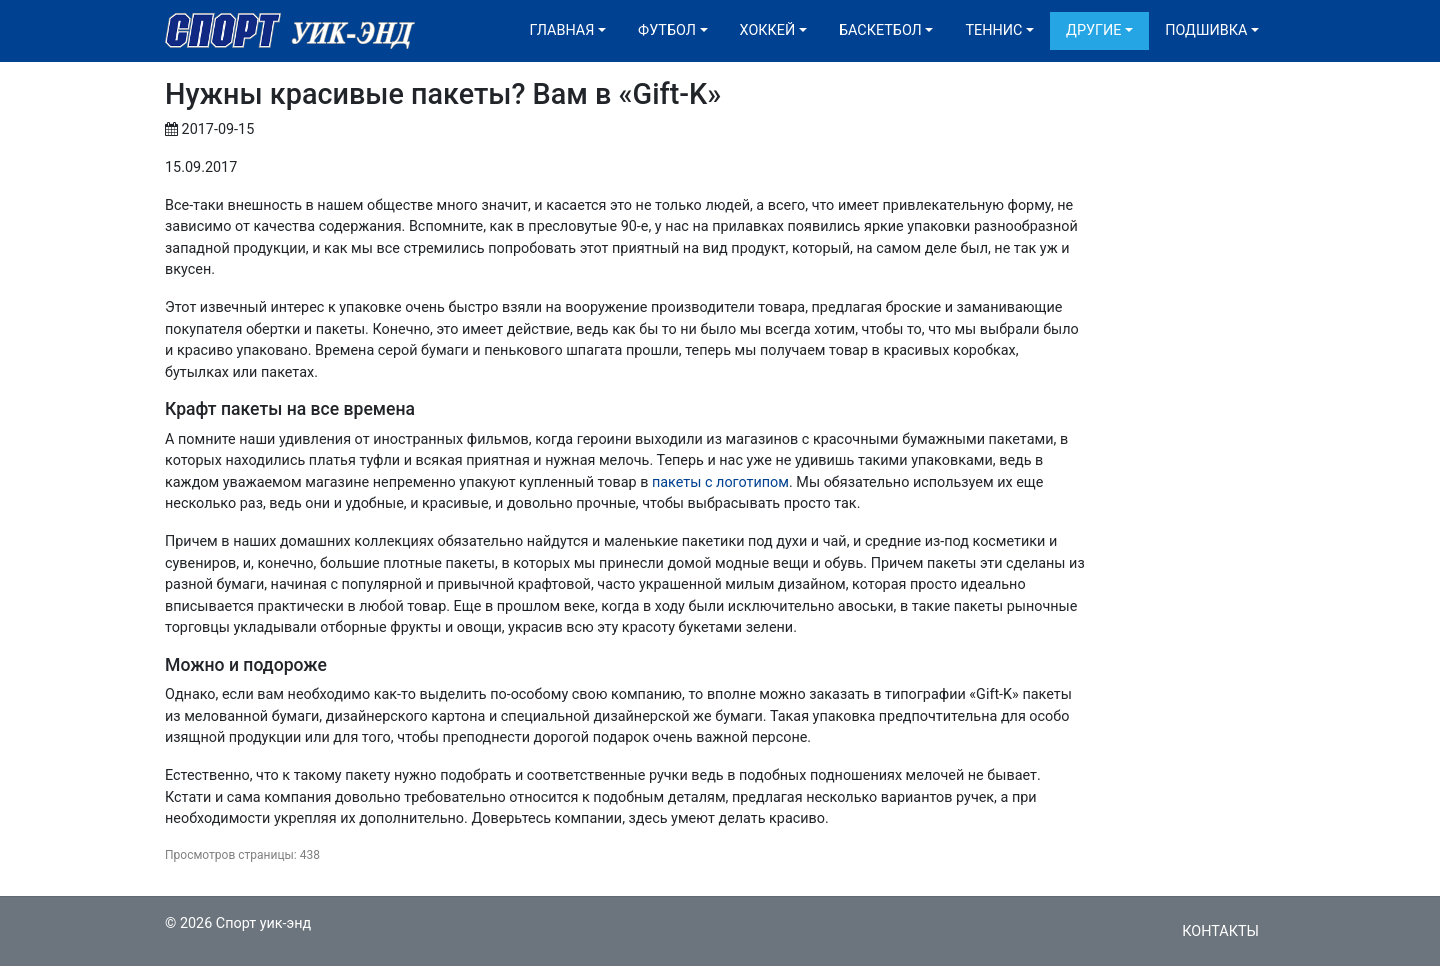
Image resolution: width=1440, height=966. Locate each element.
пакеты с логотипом (720, 482)
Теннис (993, 30)
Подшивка (1206, 30)
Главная (562, 30)
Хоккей (768, 30)
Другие (1093, 30)
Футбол (667, 30)
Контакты (1220, 931)
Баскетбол (880, 30)
